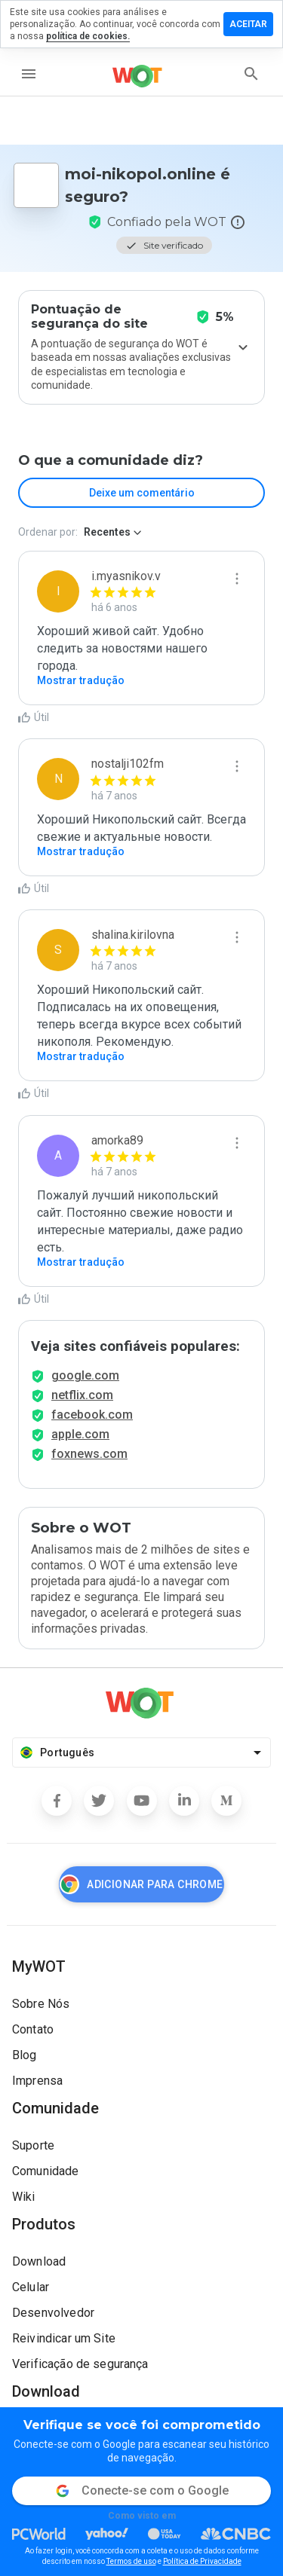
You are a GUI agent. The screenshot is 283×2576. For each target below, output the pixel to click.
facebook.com (92, 1414)
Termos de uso (131, 2561)
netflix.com (82, 1395)
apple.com (80, 1434)
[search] (251, 74)
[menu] (29, 74)
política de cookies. (88, 36)
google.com (85, 1375)
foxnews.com (89, 1454)
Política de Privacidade (202, 2561)
